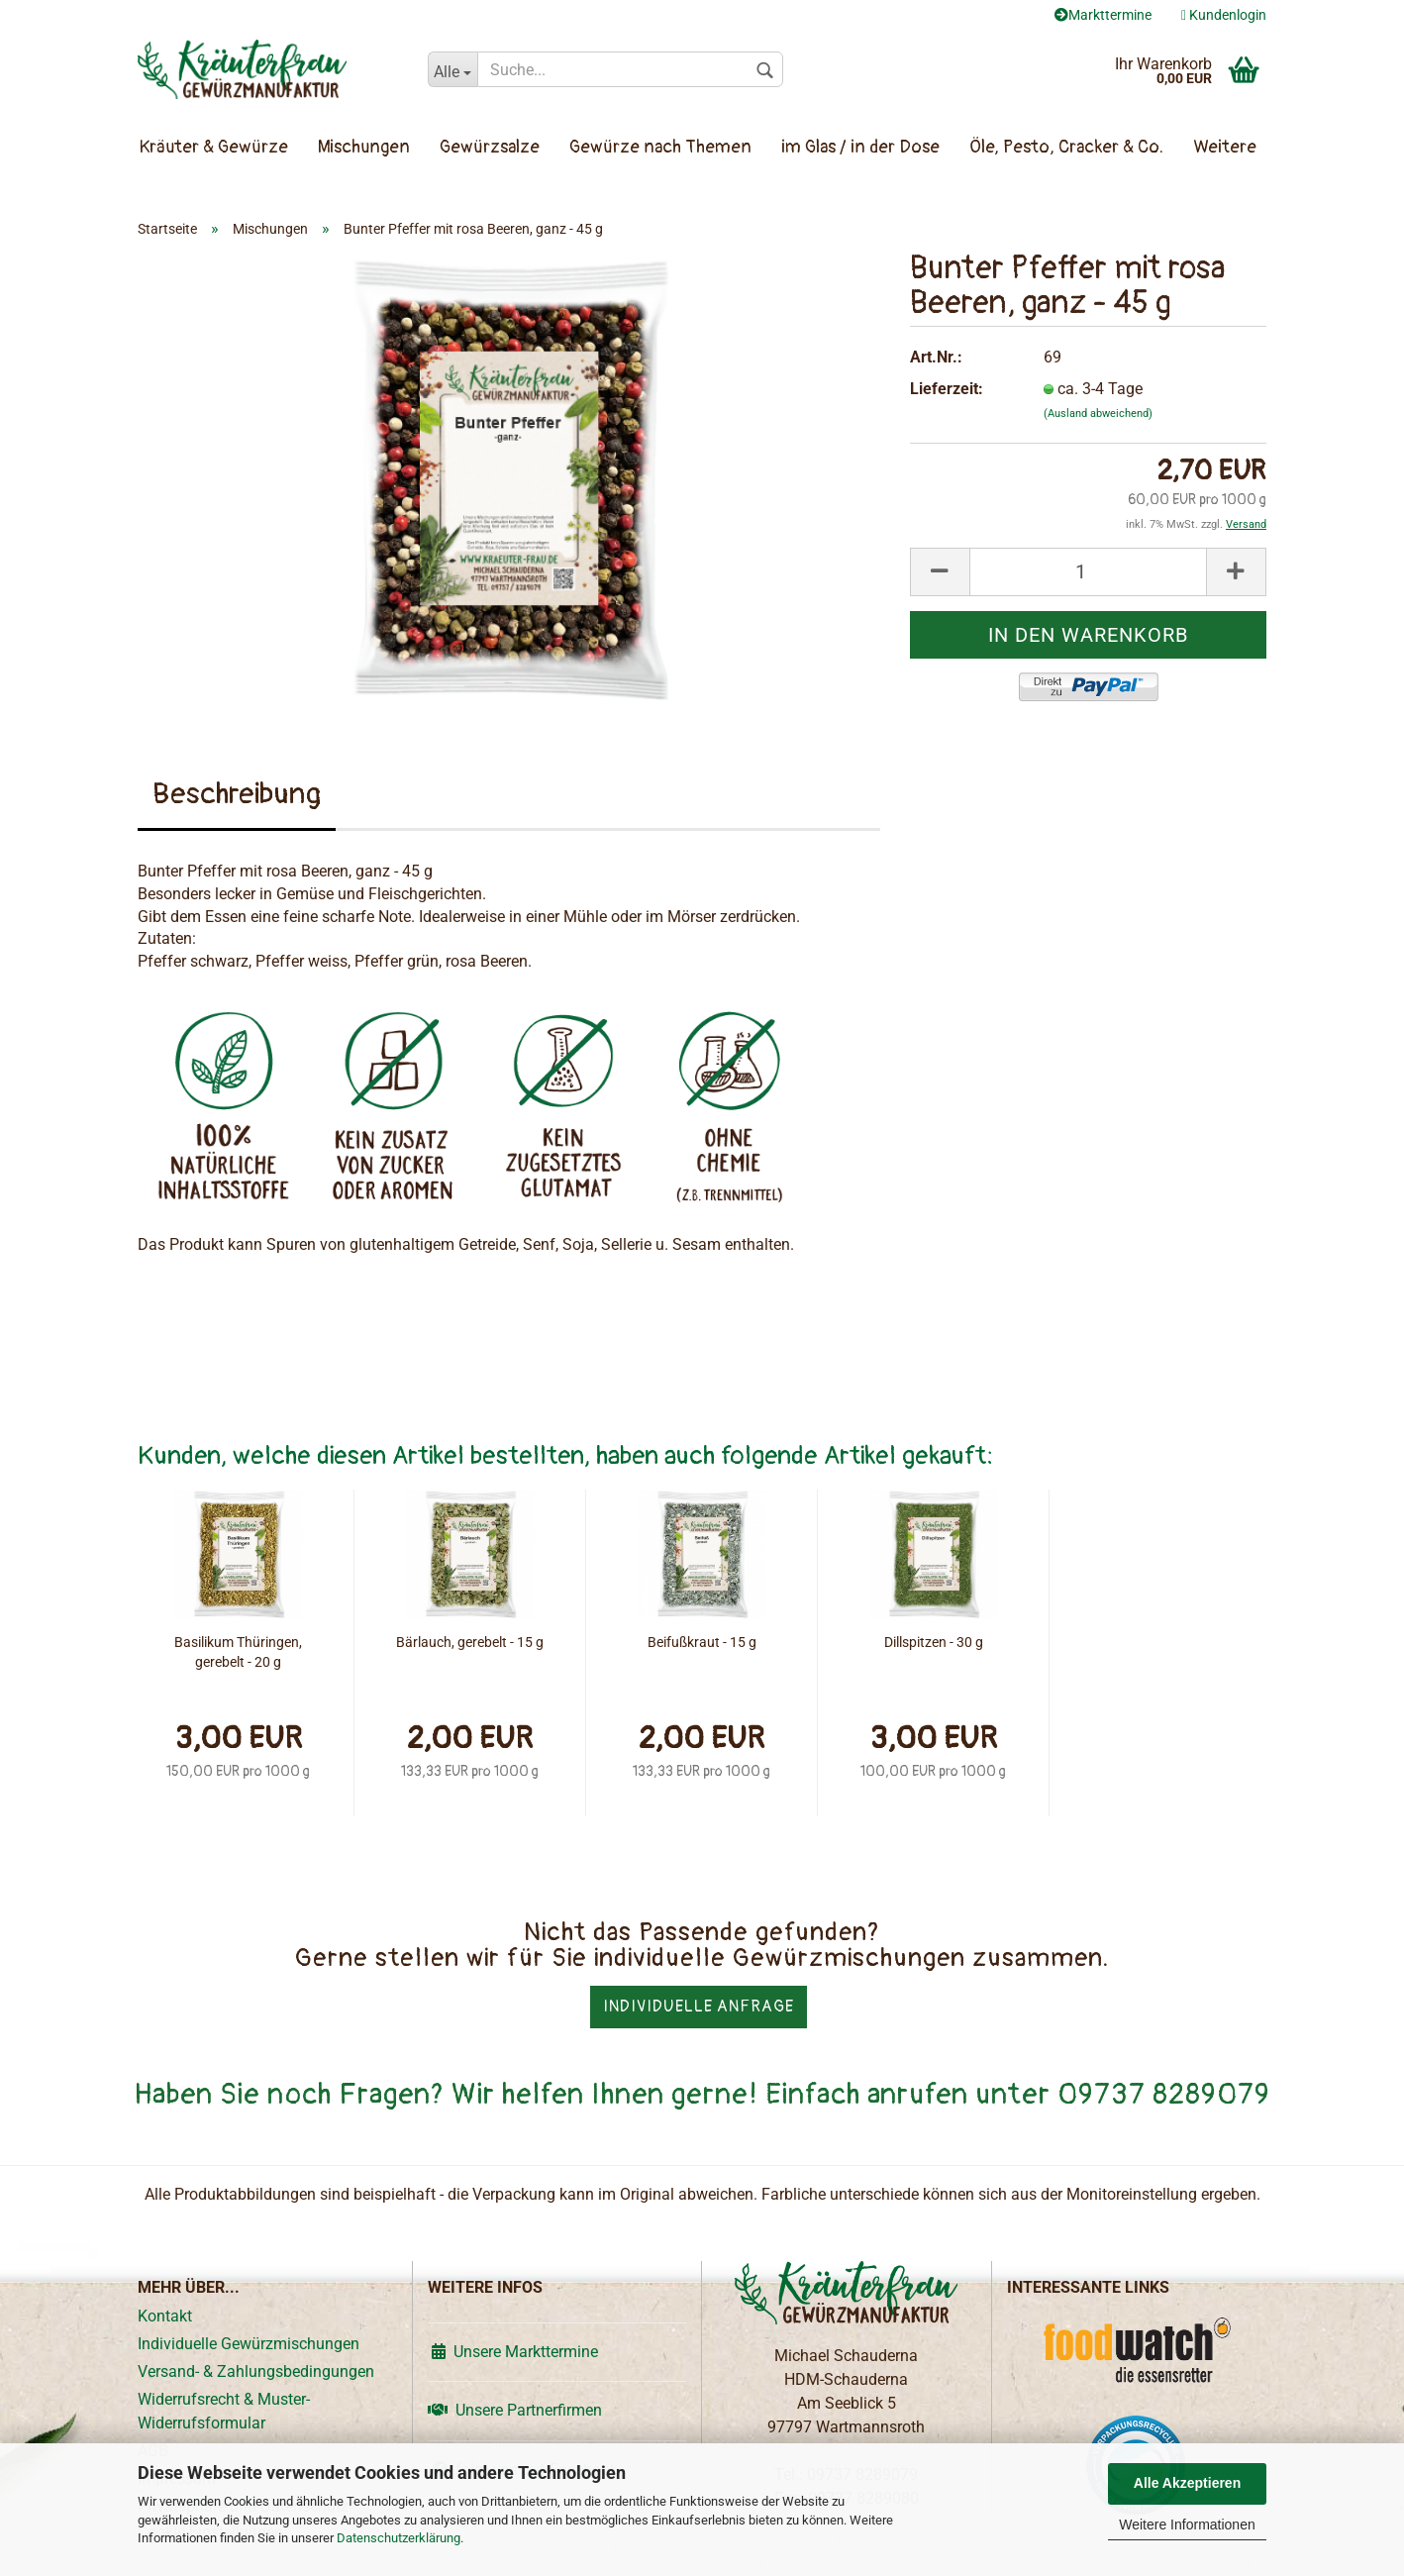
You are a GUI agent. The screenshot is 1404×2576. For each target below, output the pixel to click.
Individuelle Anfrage (698, 2006)
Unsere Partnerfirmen (515, 2410)
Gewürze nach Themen (660, 147)
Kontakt (165, 2316)
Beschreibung (236, 793)
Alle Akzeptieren (1187, 2483)
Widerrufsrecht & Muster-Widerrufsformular (224, 2411)
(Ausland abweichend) (1098, 413)
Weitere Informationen (1186, 2524)
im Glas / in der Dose (860, 147)
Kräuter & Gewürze (214, 147)
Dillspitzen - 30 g (933, 1642)
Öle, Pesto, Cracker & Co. (1066, 147)
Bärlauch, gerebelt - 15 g (470, 1642)
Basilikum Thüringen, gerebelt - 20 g (238, 1652)
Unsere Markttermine (513, 2351)
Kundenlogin (1223, 15)
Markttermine (1103, 15)
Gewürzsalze (490, 147)
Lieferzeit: (946, 388)
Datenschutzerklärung (398, 2537)
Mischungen (364, 147)
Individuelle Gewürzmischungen (248, 2343)
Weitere (1224, 147)
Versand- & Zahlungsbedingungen (256, 2371)
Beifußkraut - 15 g (702, 1642)
